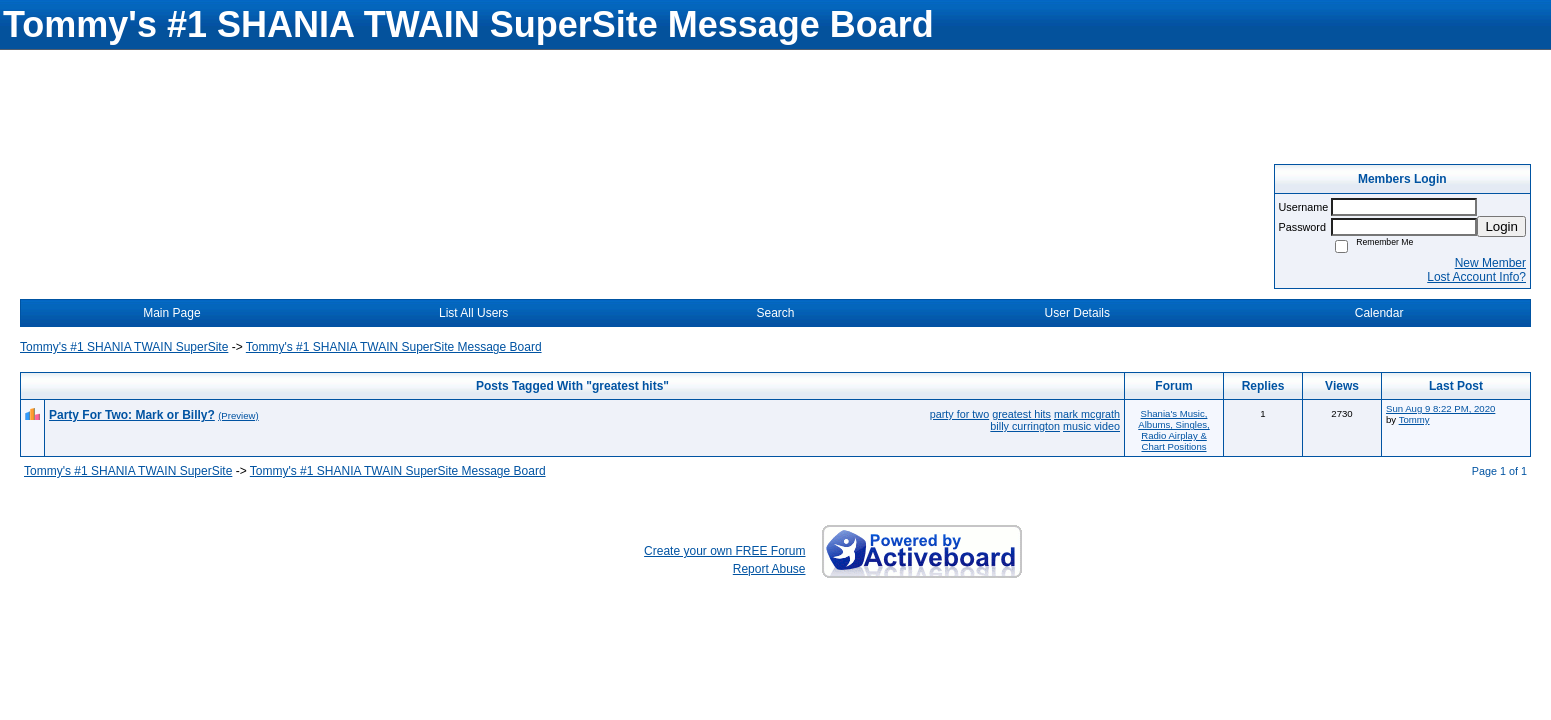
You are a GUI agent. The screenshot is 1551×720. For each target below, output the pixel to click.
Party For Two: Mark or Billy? (132, 415)
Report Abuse (769, 569)
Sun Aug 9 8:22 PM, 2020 (1440, 408)
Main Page (171, 313)
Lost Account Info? (1476, 277)
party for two (959, 414)
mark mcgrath (1087, 414)
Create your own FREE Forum (724, 551)
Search (775, 313)
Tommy (1414, 419)
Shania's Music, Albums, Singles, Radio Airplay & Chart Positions (1173, 430)
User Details (1077, 313)
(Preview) (238, 415)
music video (1091, 426)
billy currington (1025, 426)
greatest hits (1021, 414)
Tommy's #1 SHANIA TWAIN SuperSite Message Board (394, 347)
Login (1501, 226)
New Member (1490, 263)
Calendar (1379, 313)
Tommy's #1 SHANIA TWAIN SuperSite (124, 347)
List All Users (473, 313)
